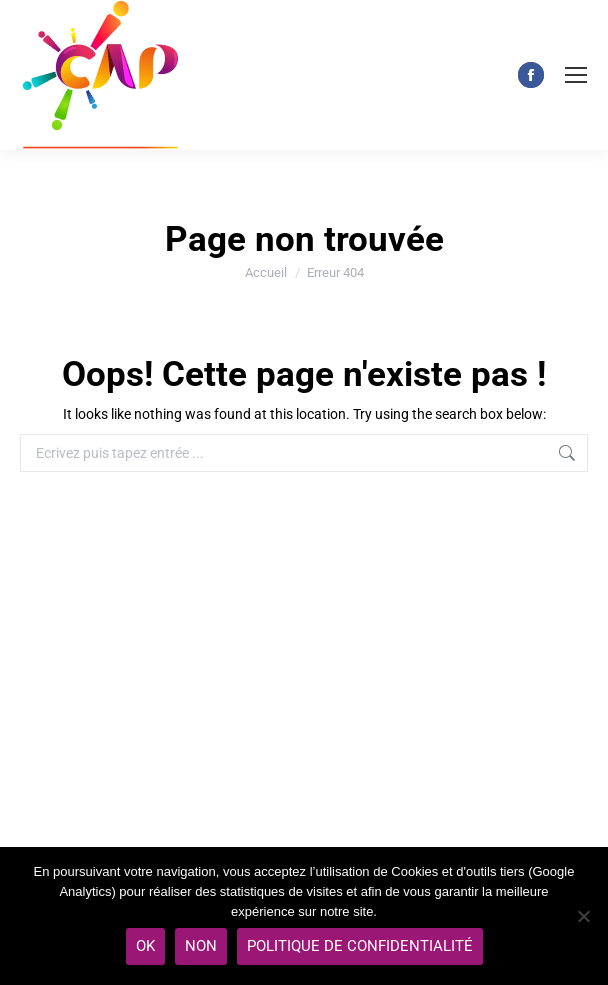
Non (201, 946)
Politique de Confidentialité (360, 946)
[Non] (583, 916)
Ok (145, 946)
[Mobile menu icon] (576, 75)
